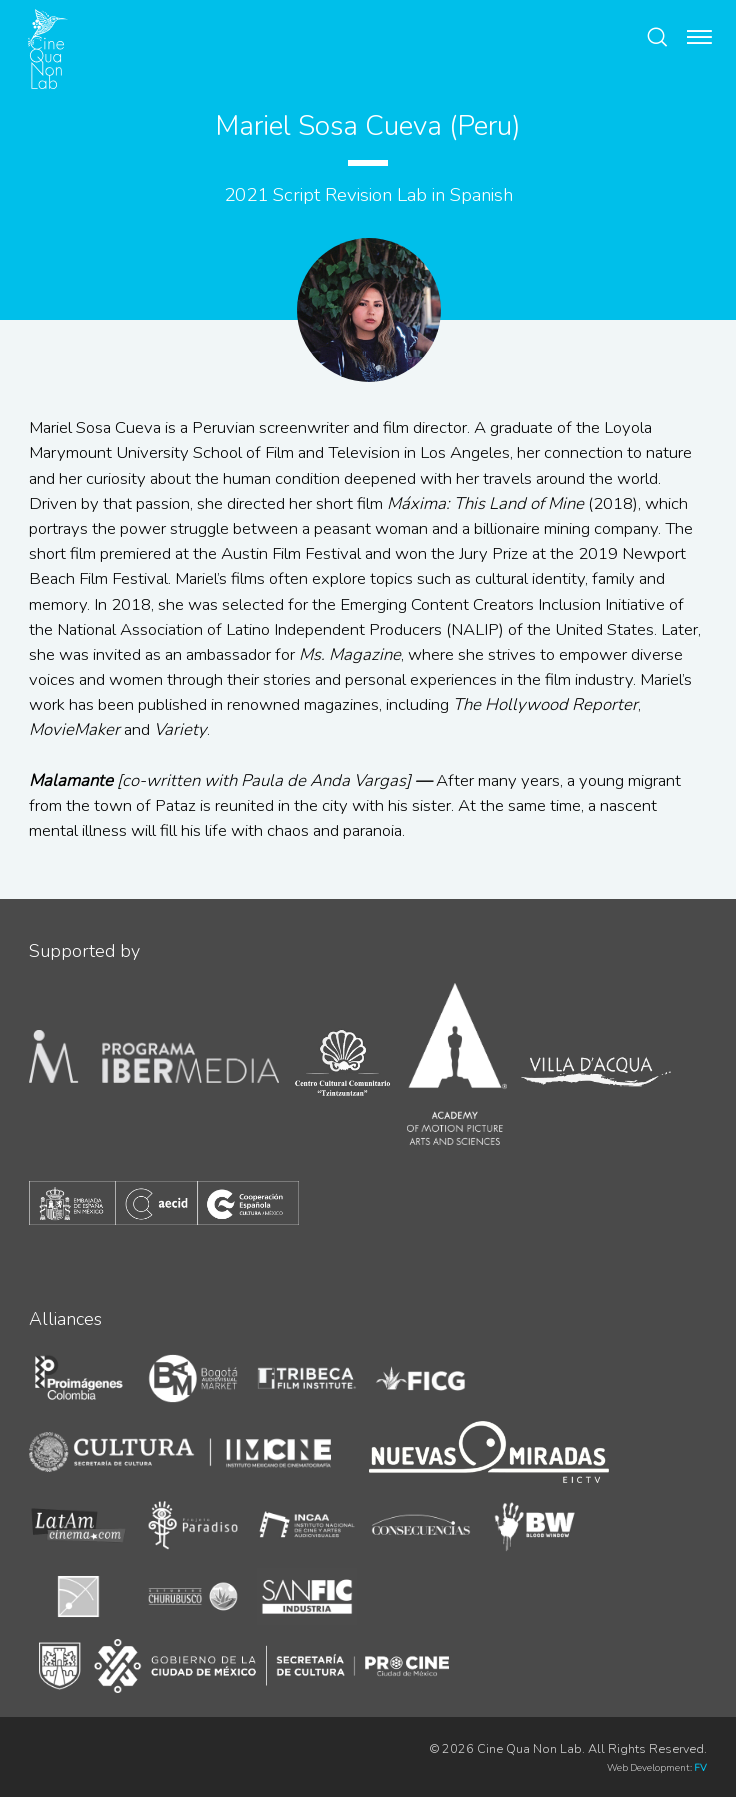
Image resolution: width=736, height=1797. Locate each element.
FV (700, 1767)
